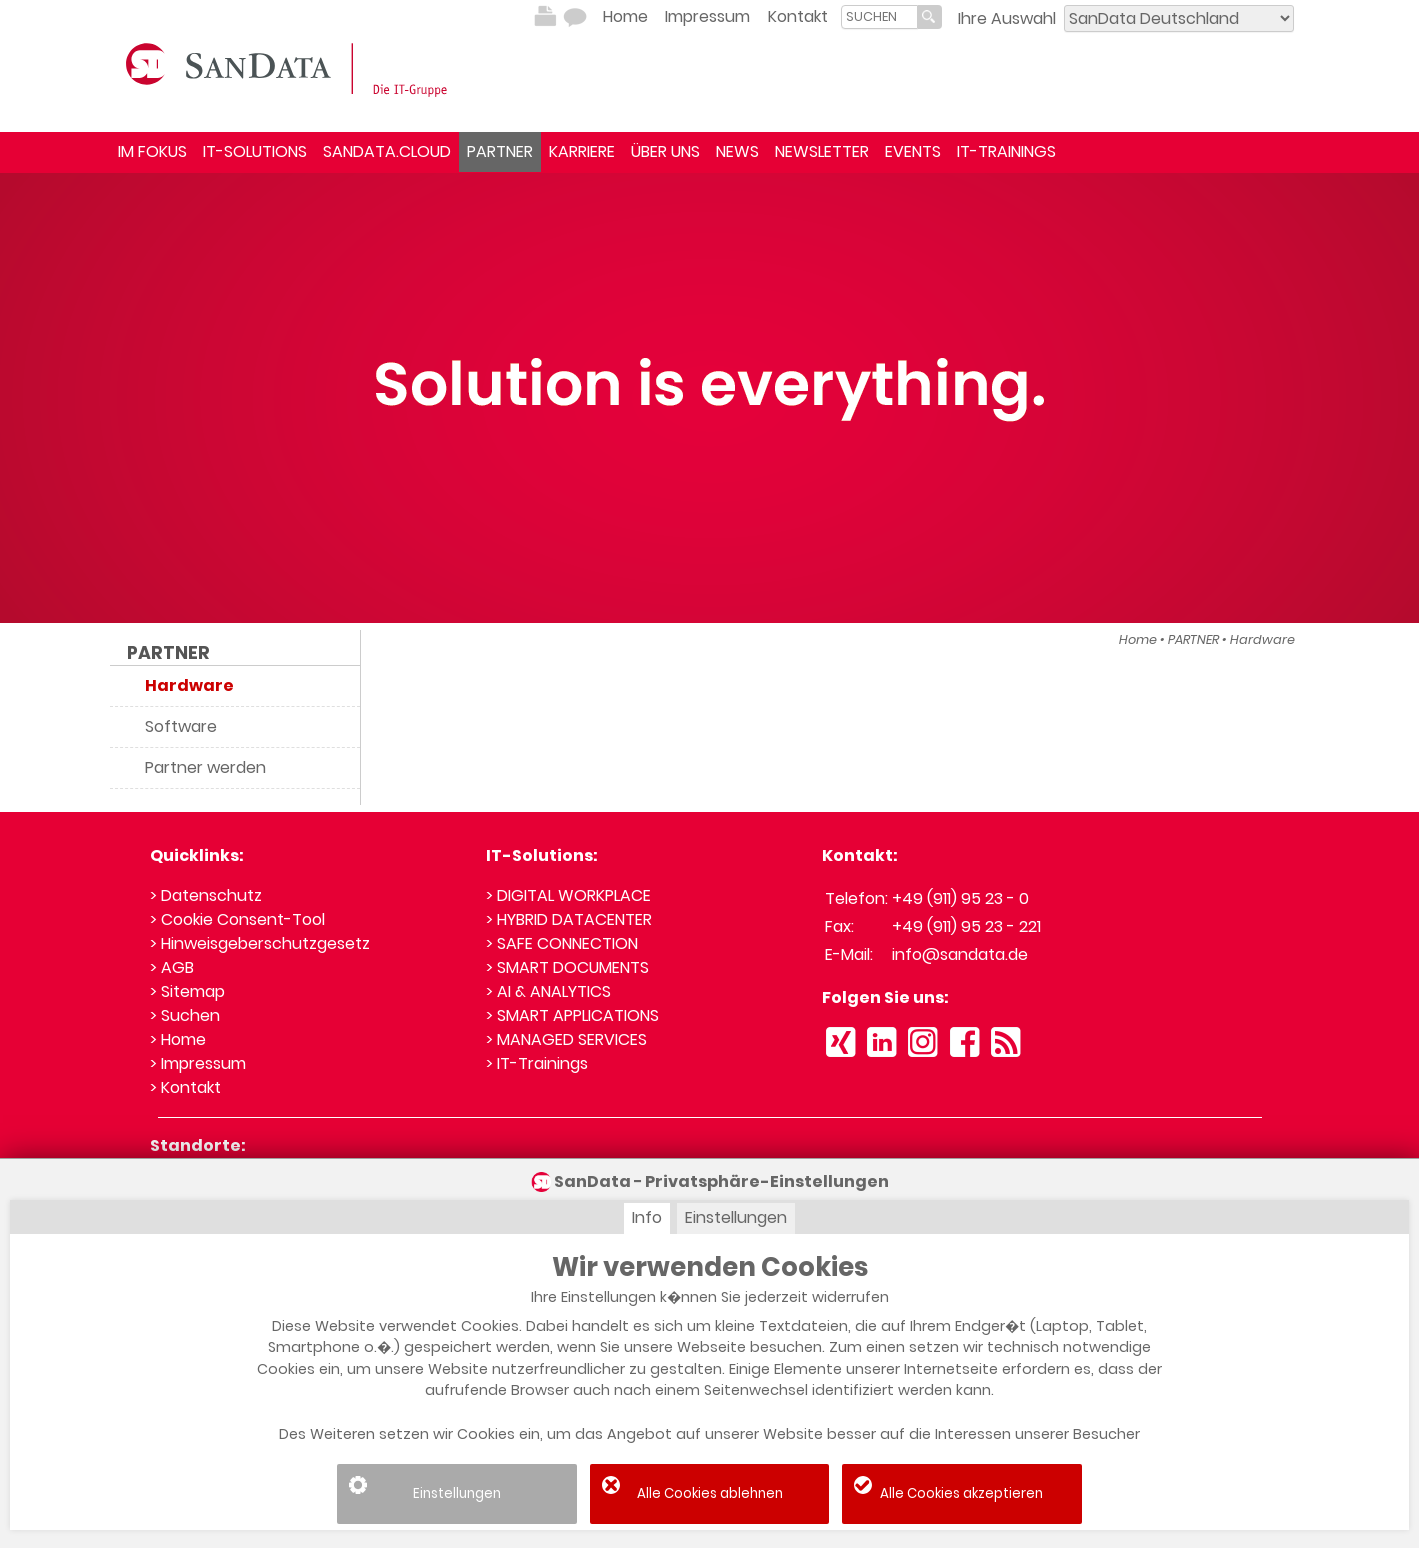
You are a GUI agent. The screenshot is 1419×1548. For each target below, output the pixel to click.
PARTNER (500, 151)
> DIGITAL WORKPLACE (568, 895)
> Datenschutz (206, 895)
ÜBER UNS (665, 151)
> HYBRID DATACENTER (569, 919)
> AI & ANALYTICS (548, 991)
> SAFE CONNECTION (562, 943)
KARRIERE (582, 151)
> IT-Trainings (537, 1063)
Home (625, 16)
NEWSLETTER (822, 151)
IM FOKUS (152, 151)
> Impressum (198, 1063)
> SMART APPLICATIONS (572, 1015)
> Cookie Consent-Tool (237, 919)
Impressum (707, 16)
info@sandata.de (960, 954)
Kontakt (798, 16)
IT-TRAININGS (1006, 151)
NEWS (737, 151)
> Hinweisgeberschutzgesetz (260, 943)
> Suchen (185, 1015)
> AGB (172, 967)
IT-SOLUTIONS (255, 151)
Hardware (1262, 639)
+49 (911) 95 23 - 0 (960, 898)
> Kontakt (185, 1087)
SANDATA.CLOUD (387, 151)
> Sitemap (187, 991)
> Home (178, 1039)
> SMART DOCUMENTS (567, 967)
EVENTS (913, 151)
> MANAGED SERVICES (566, 1039)
